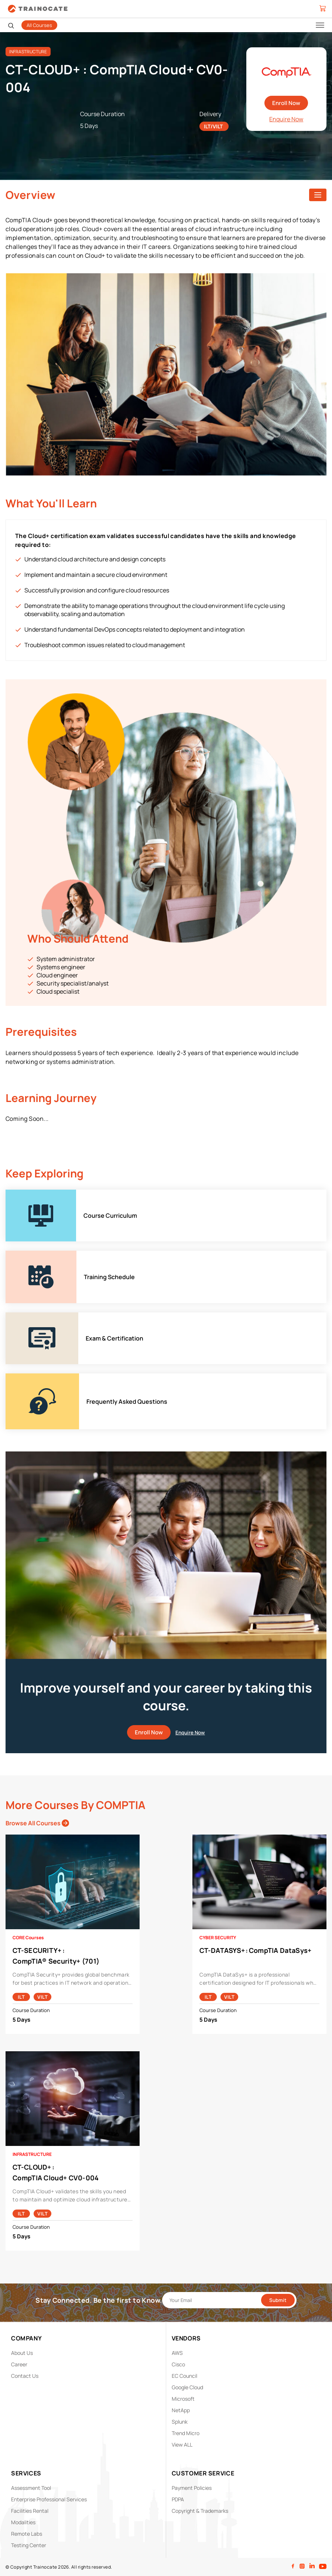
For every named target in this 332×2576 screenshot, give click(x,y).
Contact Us (24, 2375)
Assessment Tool (31, 2487)
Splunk (180, 2421)
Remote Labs (26, 2533)
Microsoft (183, 2398)
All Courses (39, 25)
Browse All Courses (37, 1823)
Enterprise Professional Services (49, 2499)
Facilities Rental (29, 2510)
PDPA (178, 2499)
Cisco (178, 2364)
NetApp (181, 2410)
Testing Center (28, 2545)
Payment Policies (192, 2487)
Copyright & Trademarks (200, 2510)
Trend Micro (185, 2433)
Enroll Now (286, 103)
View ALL (182, 2444)
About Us (22, 2352)
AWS (177, 2352)
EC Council (184, 2375)
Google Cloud (187, 2387)
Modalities (23, 2522)
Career (19, 2364)
